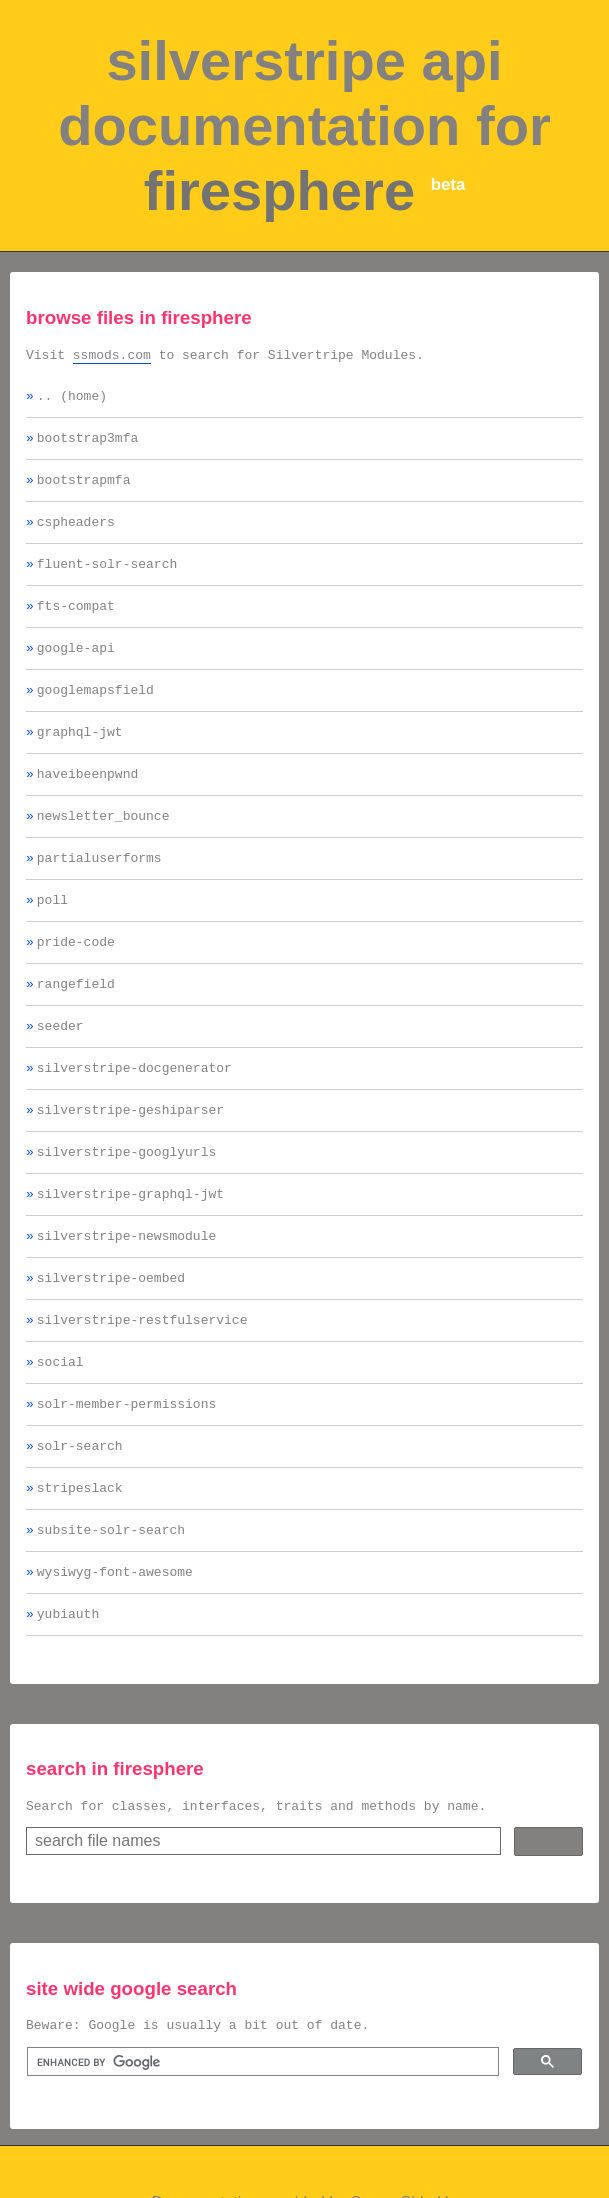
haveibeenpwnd (87, 806)
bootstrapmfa (84, 491)
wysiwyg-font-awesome (115, 1661)
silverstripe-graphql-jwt (130, 1256)
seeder (60, 1076)
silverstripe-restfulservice (142, 1391)
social (60, 1436)
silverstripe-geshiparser (130, 1166)
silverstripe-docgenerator (134, 1121)
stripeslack (80, 1571)
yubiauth (68, 1706)
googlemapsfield (95, 716)
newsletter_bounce (103, 851)
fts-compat (76, 626)
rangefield (76, 1031)
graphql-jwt (80, 761)
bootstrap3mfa (87, 446)
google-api (76, 671)
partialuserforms (99, 896)
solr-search (80, 1526)
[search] (261, 2161)
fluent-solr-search (107, 581)
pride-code (76, 986)
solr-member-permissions (126, 1481)
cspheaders (76, 536)
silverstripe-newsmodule (126, 1301)
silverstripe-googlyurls (126, 1211)
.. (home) (72, 401)
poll (52, 941)
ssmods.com (112, 357)
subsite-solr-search (111, 1616)
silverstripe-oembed (111, 1346)
